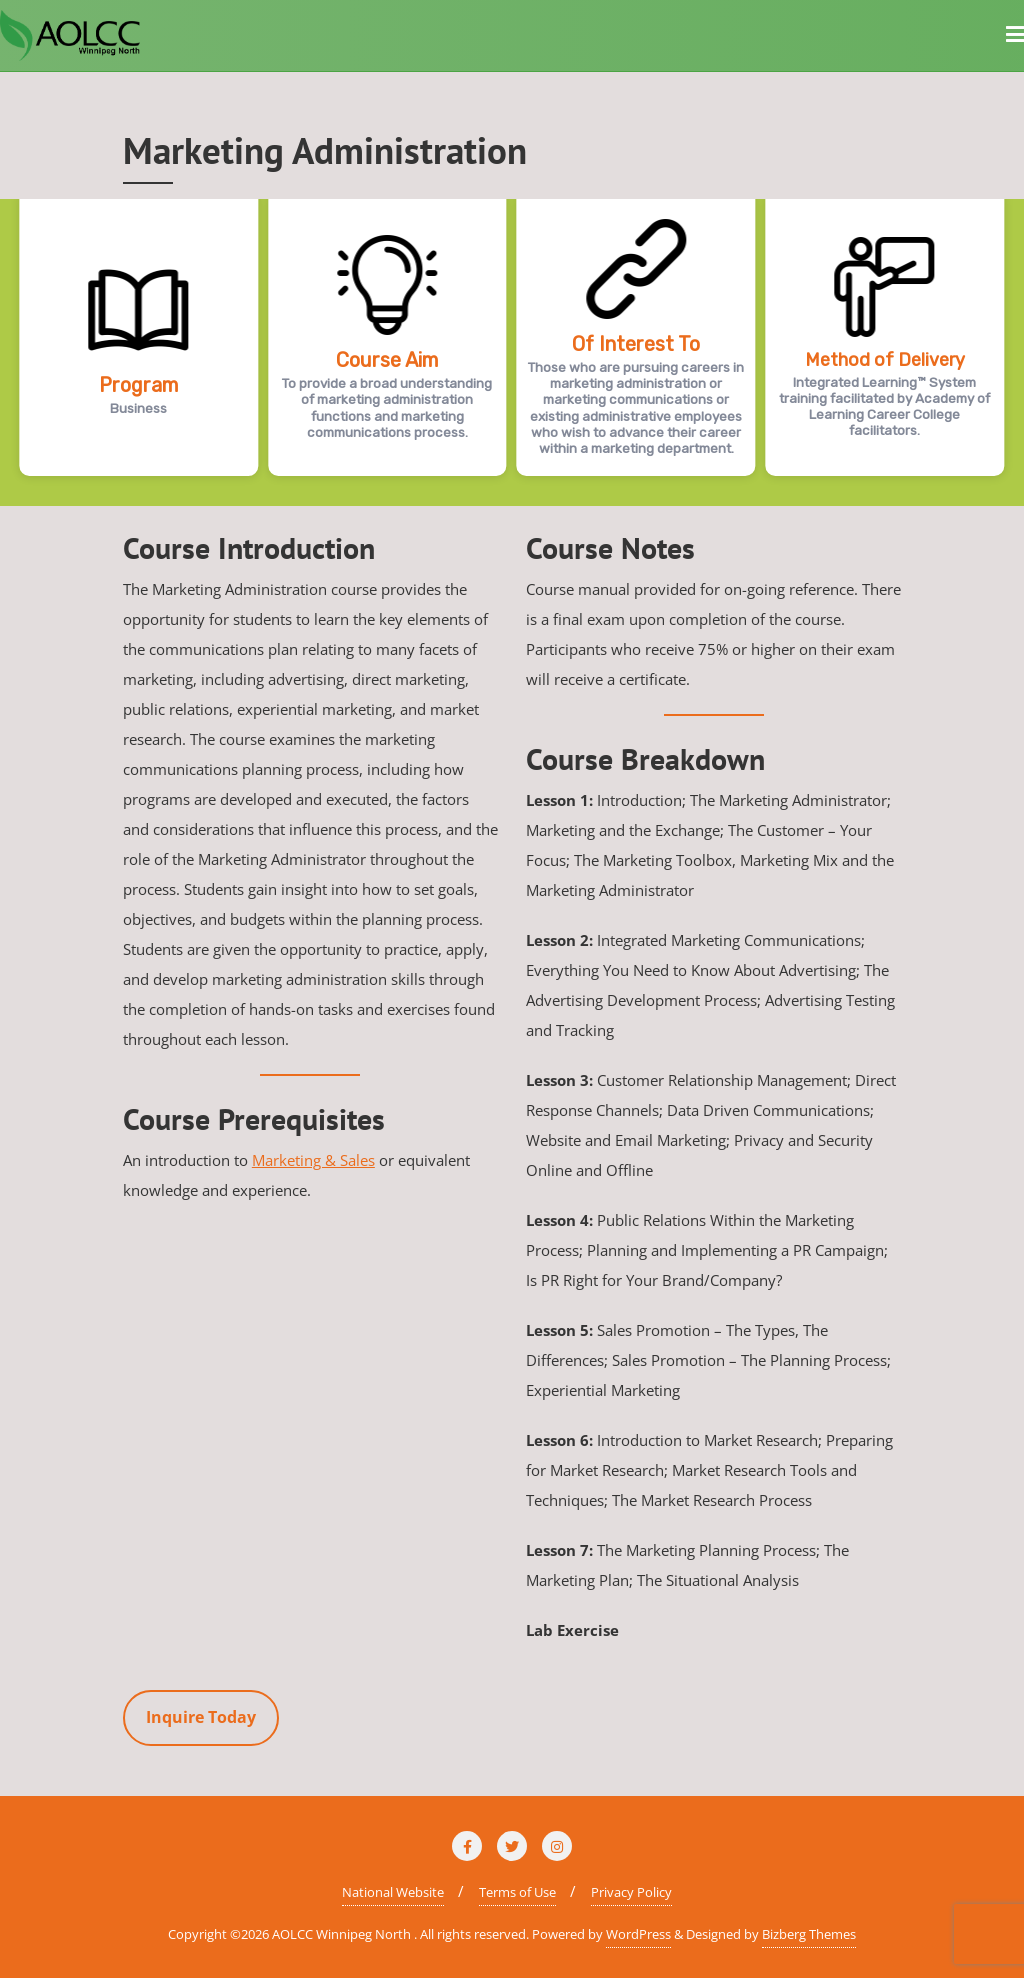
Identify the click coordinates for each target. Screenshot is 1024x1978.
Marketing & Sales (313, 1160)
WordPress (638, 1934)
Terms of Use (517, 1892)
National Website (393, 1892)
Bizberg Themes (809, 1934)
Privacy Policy (631, 1892)
